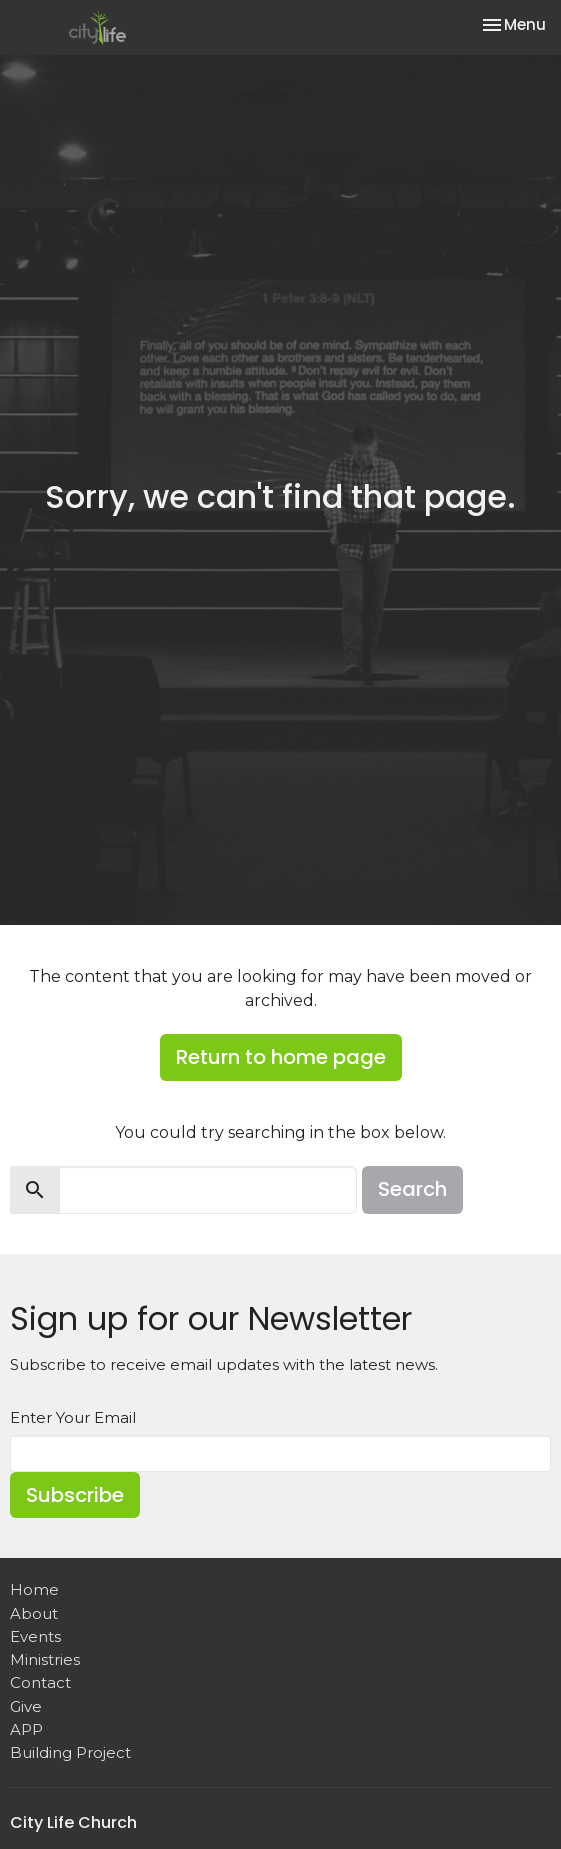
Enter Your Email (73, 1417)
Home (34, 1589)
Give (26, 1706)
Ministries (45, 1659)
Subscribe (75, 1495)
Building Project (70, 1752)
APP (26, 1729)
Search (412, 1189)
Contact (40, 1682)
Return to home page (281, 1057)
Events (35, 1636)
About (34, 1613)
